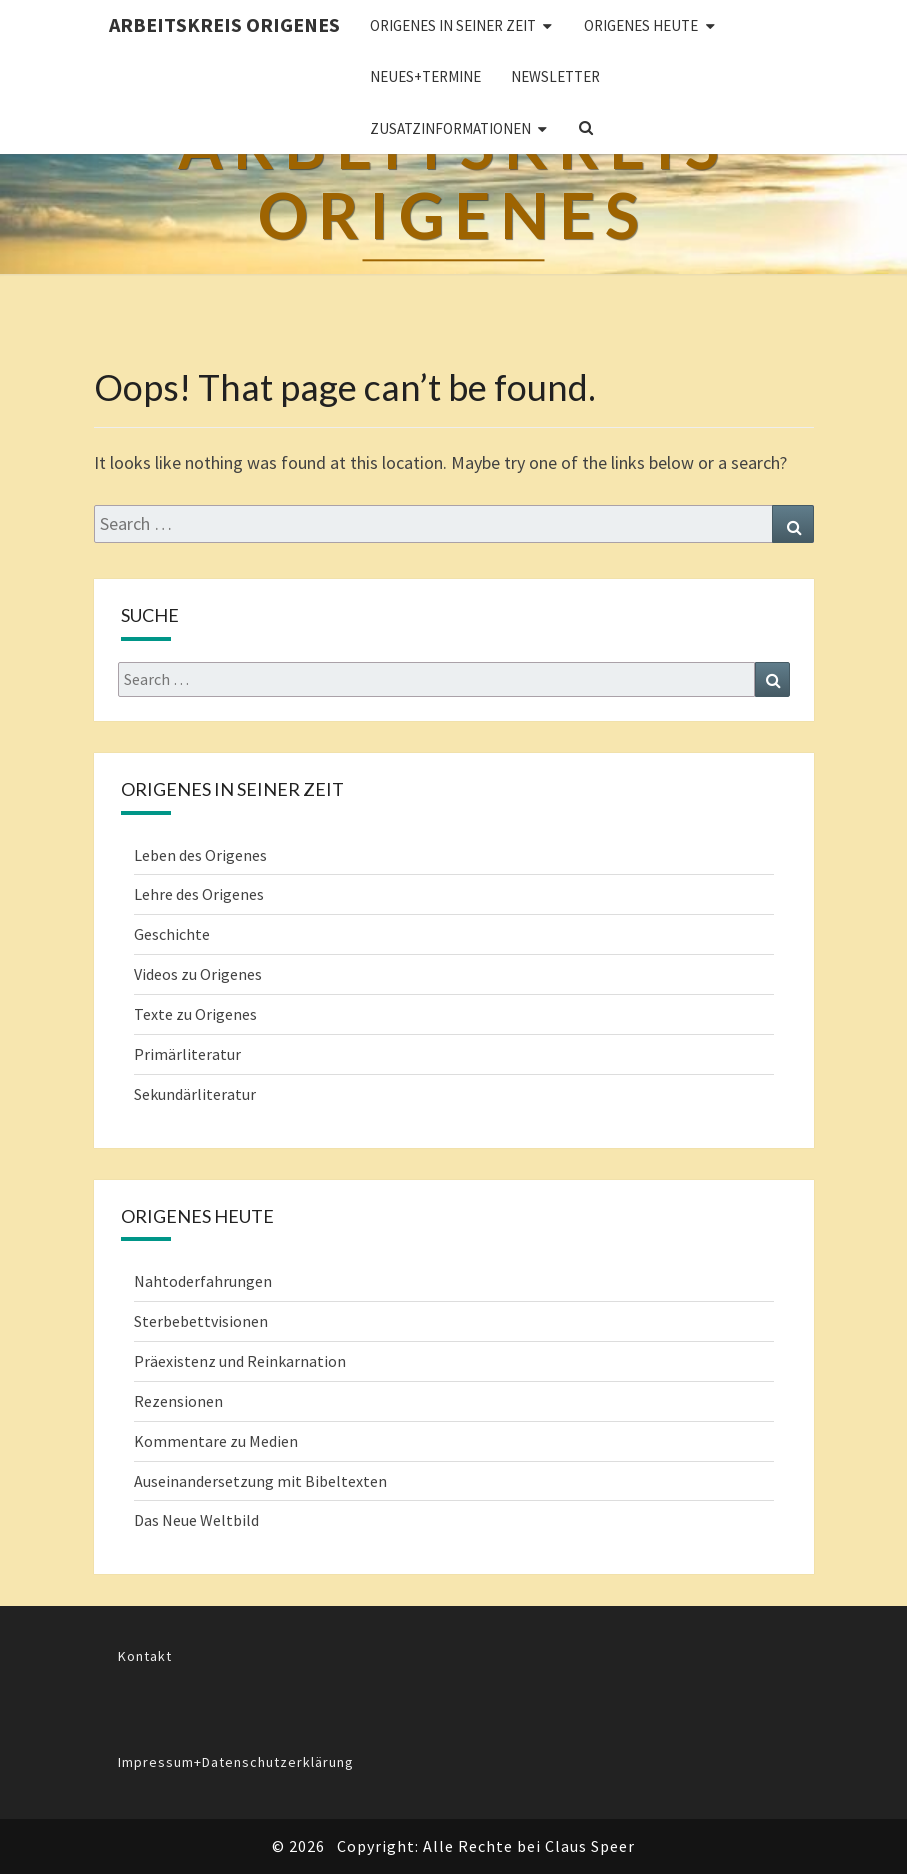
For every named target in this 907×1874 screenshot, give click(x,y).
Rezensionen (178, 1401)
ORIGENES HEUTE (641, 25)
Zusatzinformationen (450, 128)
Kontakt (145, 1656)
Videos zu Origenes (198, 974)
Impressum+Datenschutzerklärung (236, 1762)
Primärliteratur (187, 1054)
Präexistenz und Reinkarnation (240, 1361)
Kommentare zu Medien (216, 1441)
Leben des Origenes (200, 855)
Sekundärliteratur (195, 1094)
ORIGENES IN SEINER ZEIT (453, 25)
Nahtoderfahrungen (203, 1281)
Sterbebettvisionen (201, 1321)
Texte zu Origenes (195, 1014)
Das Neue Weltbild (196, 1520)
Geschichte (172, 934)
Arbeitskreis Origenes (224, 24)
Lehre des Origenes (199, 894)
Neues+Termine (425, 76)
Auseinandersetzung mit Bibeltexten (260, 1481)
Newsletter (555, 76)
